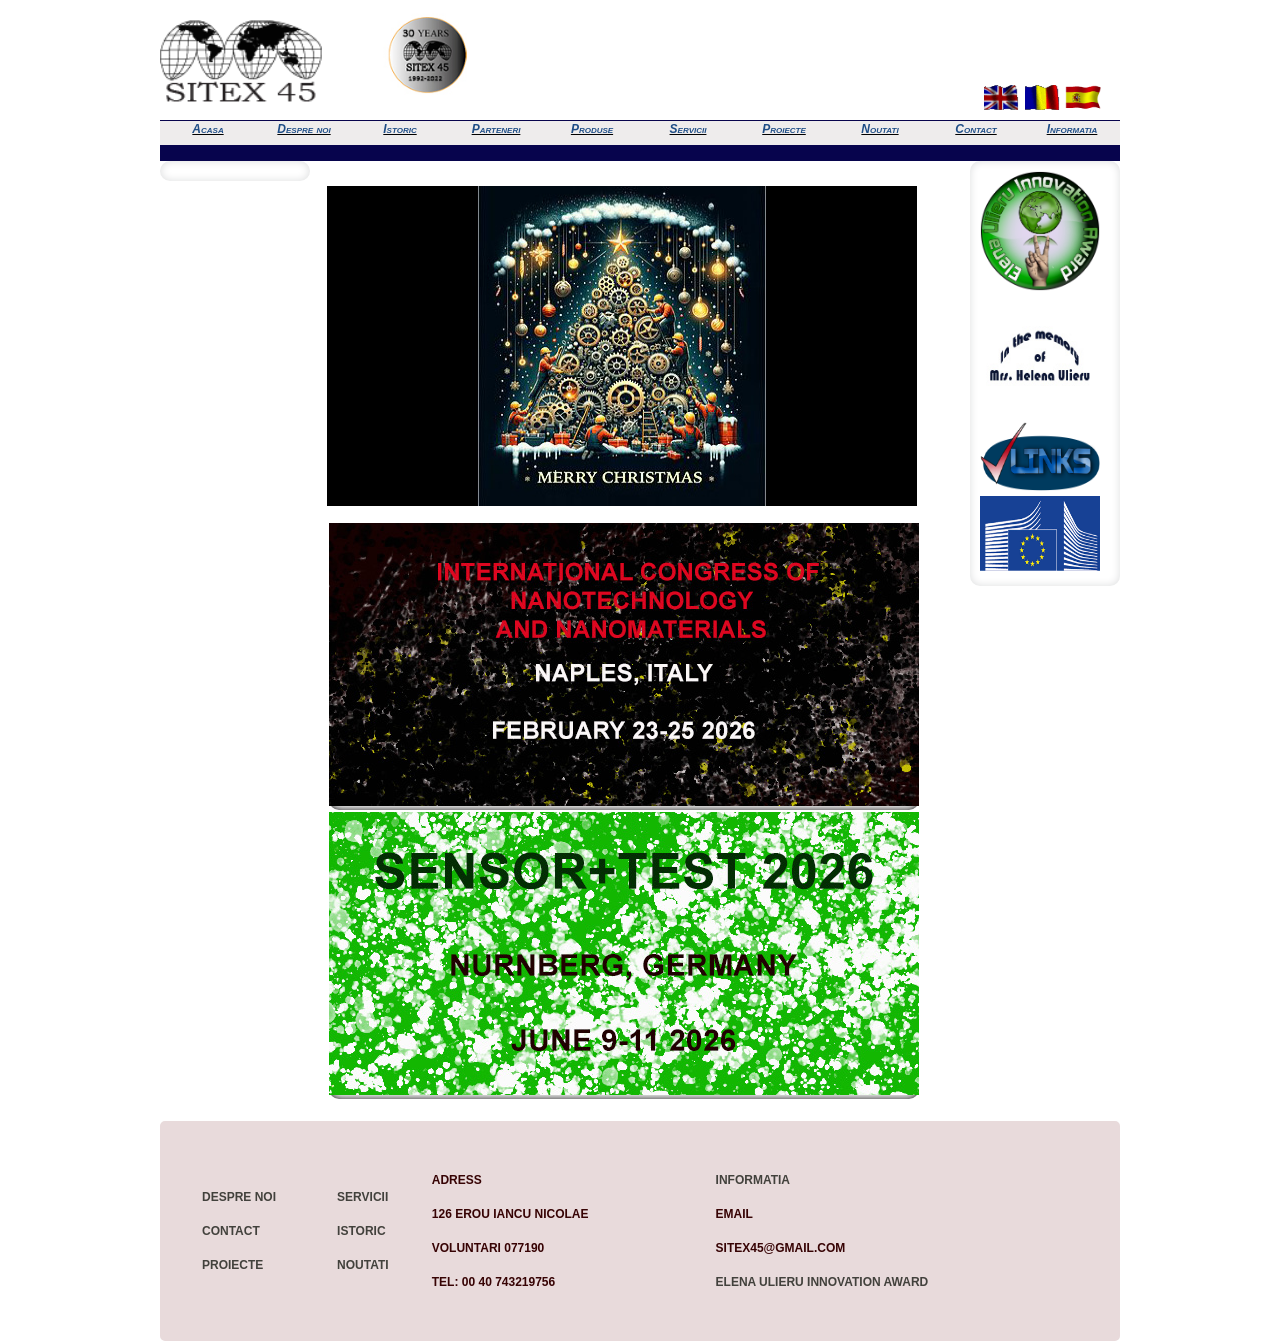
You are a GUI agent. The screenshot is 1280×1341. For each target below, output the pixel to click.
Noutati (879, 129)
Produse (592, 129)
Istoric (399, 129)
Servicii (688, 129)
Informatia (1072, 129)
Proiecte (784, 129)
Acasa (207, 129)
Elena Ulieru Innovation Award (822, 1282)
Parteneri (496, 129)
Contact (975, 129)
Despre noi (303, 129)
